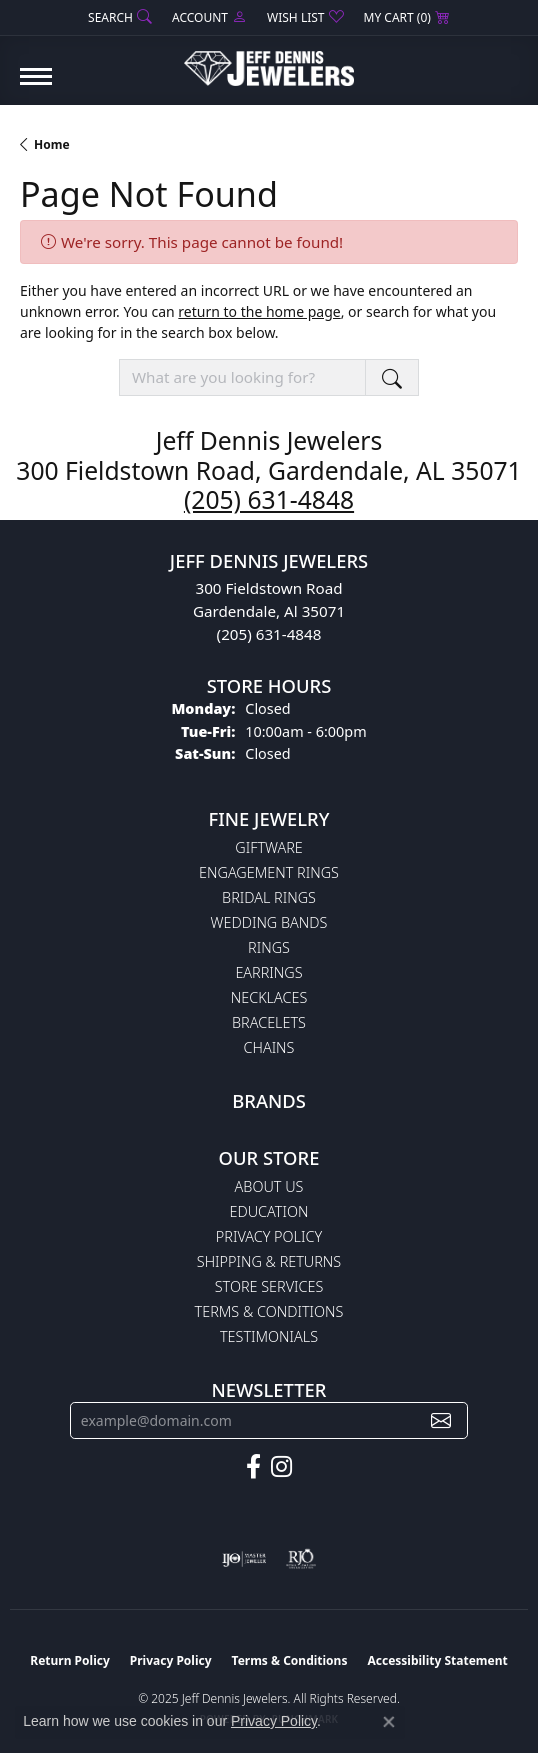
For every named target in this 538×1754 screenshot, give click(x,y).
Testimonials (269, 1336)
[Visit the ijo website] (244, 1559)
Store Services (269, 1286)
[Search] (120, 17)
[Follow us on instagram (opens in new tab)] (281, 1467)
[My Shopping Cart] (407, 17)
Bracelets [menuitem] (269, 1022)
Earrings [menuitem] (268, 972)
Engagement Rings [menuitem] (269, 872)
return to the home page (259, 311)
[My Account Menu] (209, 17)
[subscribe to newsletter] (441, 1420)
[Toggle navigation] (36, 86)
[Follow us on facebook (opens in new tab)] (253, 1467)
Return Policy (70, 1660)
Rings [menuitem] (269, 947)
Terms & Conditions (269, 1311)
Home (52, 144)
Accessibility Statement (437, 1660)
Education (269, 1211)
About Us (269, 1186)
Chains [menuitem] (269, 1047)
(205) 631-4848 (269, 499)
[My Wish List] (305, 17)
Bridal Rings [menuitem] (269, 897)
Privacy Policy (269, 1236)
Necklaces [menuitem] (269, 997)
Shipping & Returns (269, 1261)
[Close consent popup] (389, 1722)
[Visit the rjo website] (301, 1559)
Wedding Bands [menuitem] (269, 922)
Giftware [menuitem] (268, 847)
